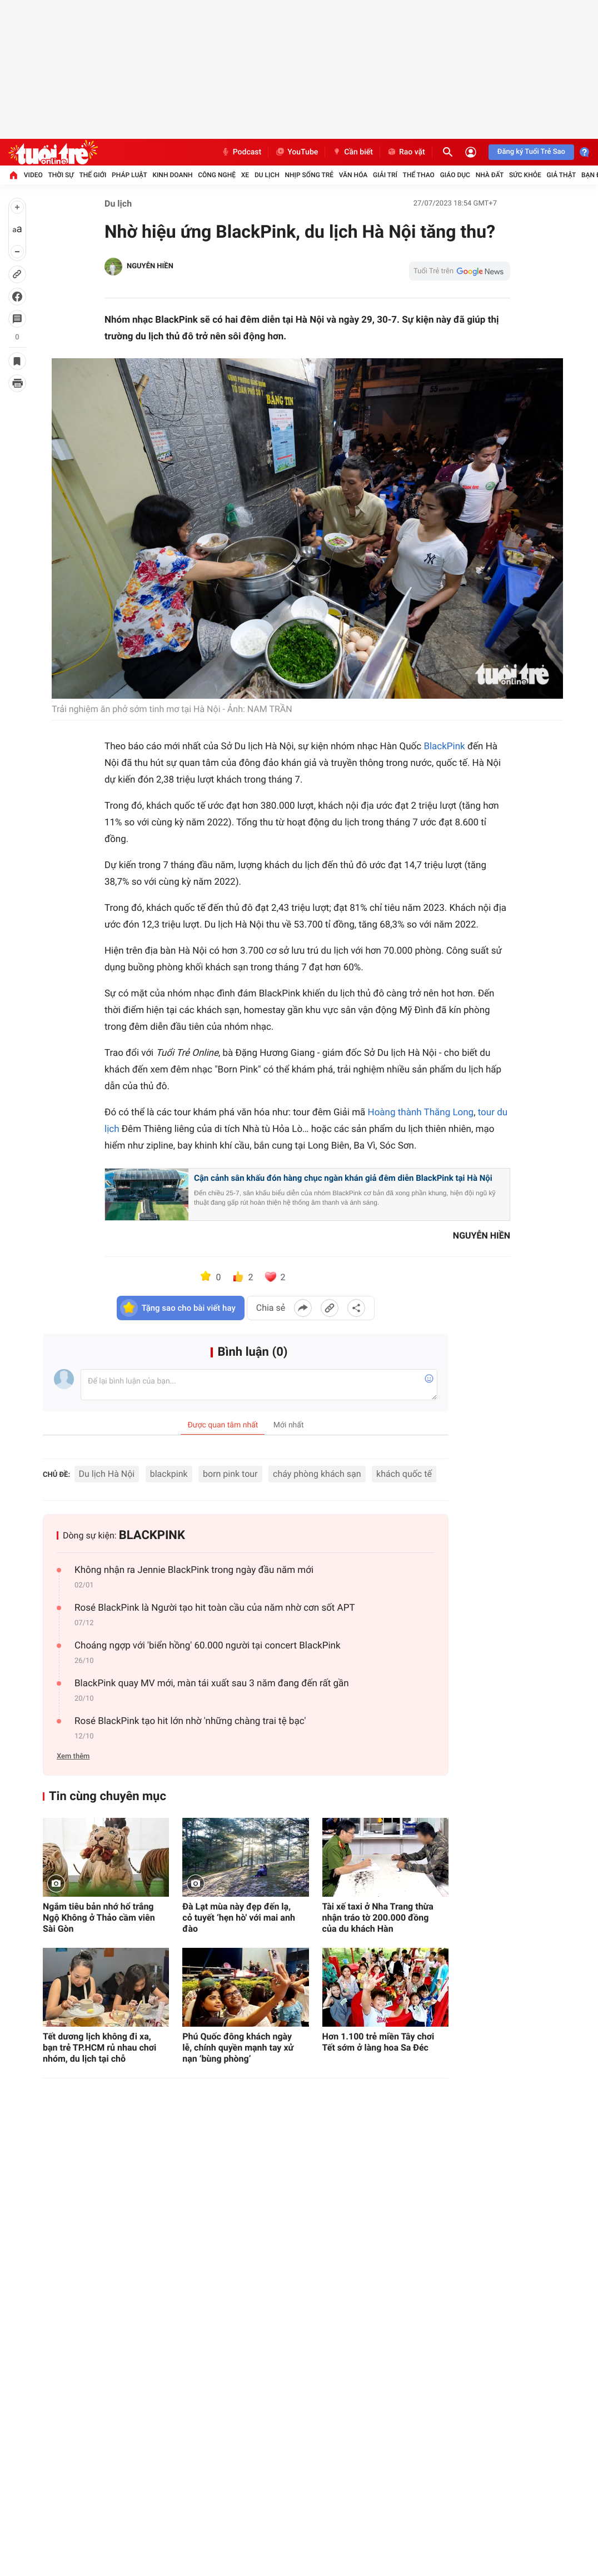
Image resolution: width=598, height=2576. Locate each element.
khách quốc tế (404, 1474)
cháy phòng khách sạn (317, 1474)
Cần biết (352, 152)
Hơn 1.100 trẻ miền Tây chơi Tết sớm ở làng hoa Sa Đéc (378, 2042)
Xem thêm (73, 1756)
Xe (245, 175)
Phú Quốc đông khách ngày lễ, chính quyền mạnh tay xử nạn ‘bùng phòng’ (237, 2047)
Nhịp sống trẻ (309, 175)
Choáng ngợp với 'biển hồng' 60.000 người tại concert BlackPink (207, 1645)
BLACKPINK (152, 1535)
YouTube (296, 152)
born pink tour (230, 1474)
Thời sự (61, 175)
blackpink (169, 1474)
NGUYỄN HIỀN (150, 266)
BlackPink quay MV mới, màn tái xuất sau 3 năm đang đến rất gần (211, 1683)
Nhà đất (490, 175)
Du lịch (267, 175)
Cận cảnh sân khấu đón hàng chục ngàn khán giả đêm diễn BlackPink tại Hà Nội (343, 1178)
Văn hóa (353, 175)
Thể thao (419, 175)
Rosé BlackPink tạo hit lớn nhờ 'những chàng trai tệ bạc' (190, 1721)
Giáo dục (455, 175)
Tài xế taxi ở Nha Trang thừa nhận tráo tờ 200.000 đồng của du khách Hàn (377, 1917)
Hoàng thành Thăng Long (421, 1112)
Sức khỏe (525, 175)
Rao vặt (406, 152)
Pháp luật (129, 175)
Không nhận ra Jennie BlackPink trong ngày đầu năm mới (193, 1570)
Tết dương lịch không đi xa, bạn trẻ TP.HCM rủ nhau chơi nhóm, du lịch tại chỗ (99, 2047)
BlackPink (444, 746)
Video (33, 175)
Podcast (241, 152)
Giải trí (385, 175)
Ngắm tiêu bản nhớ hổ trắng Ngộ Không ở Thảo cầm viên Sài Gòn (99, 1917)
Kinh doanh (172, 175)
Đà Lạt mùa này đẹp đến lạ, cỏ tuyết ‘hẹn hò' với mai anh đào (238, 1917)
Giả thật (561, 175)
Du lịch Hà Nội (107, 1474)
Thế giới (93, 175)
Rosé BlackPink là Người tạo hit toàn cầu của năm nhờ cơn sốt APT (214, 1607)
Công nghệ (217, 175)
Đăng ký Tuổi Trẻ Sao (531, 152)
